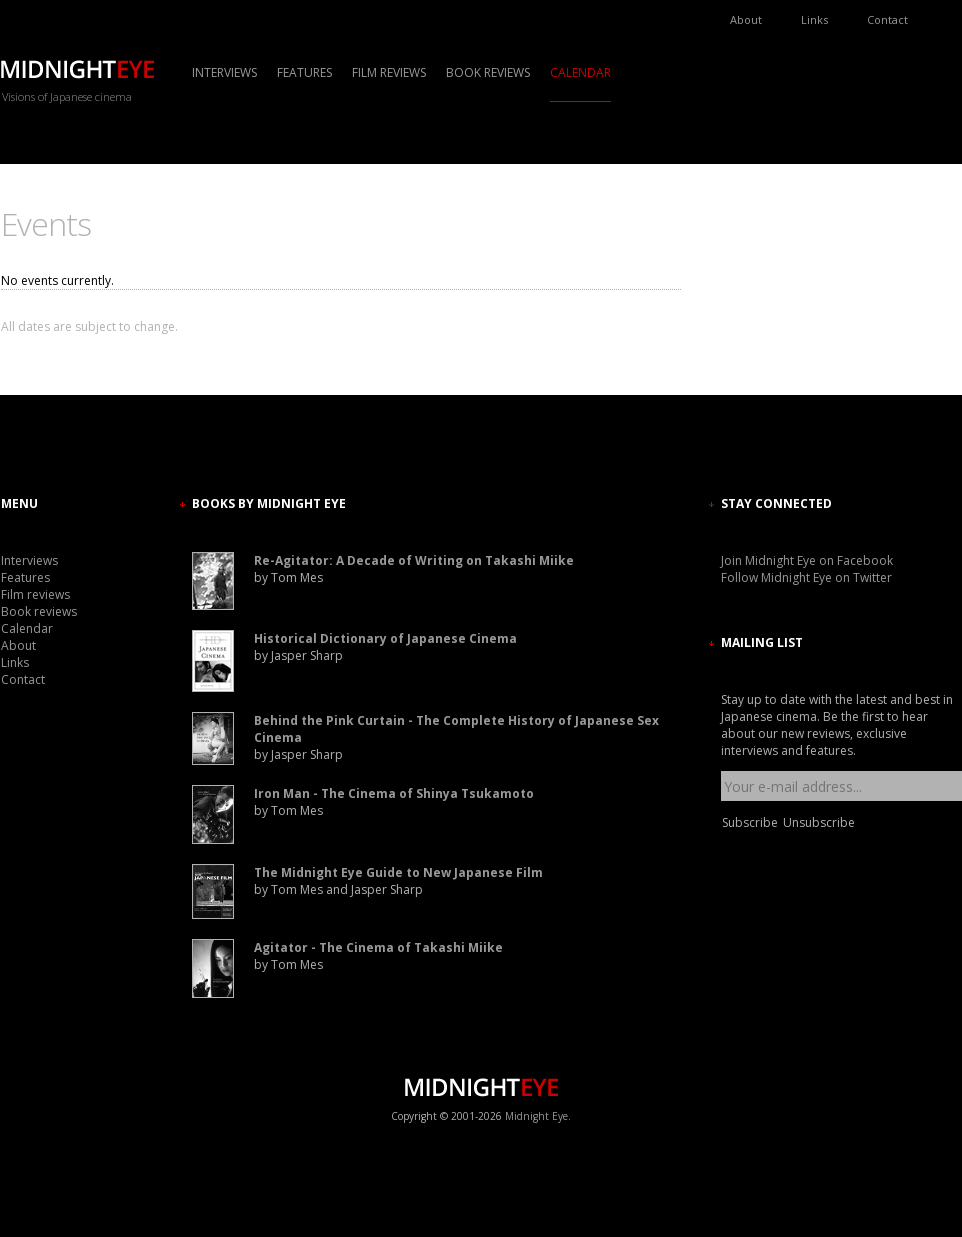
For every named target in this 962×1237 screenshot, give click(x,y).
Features (304, 72)
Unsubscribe (819, 822)
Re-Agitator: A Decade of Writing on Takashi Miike (414, 560)
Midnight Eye (536, 1116)
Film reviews (389, 72)
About (746, 19)
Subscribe (750, 822)
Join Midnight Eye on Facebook (807, 560)
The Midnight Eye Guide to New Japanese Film (398, 872)
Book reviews (488, 72)
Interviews (224, 72)
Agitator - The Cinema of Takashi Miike (378, 947)
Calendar (580, 72)
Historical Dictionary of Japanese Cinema (385, 638)
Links (814, 19)
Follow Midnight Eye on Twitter (806, 577)
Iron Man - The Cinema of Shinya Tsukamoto (394, 793)
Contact (887, 19)
